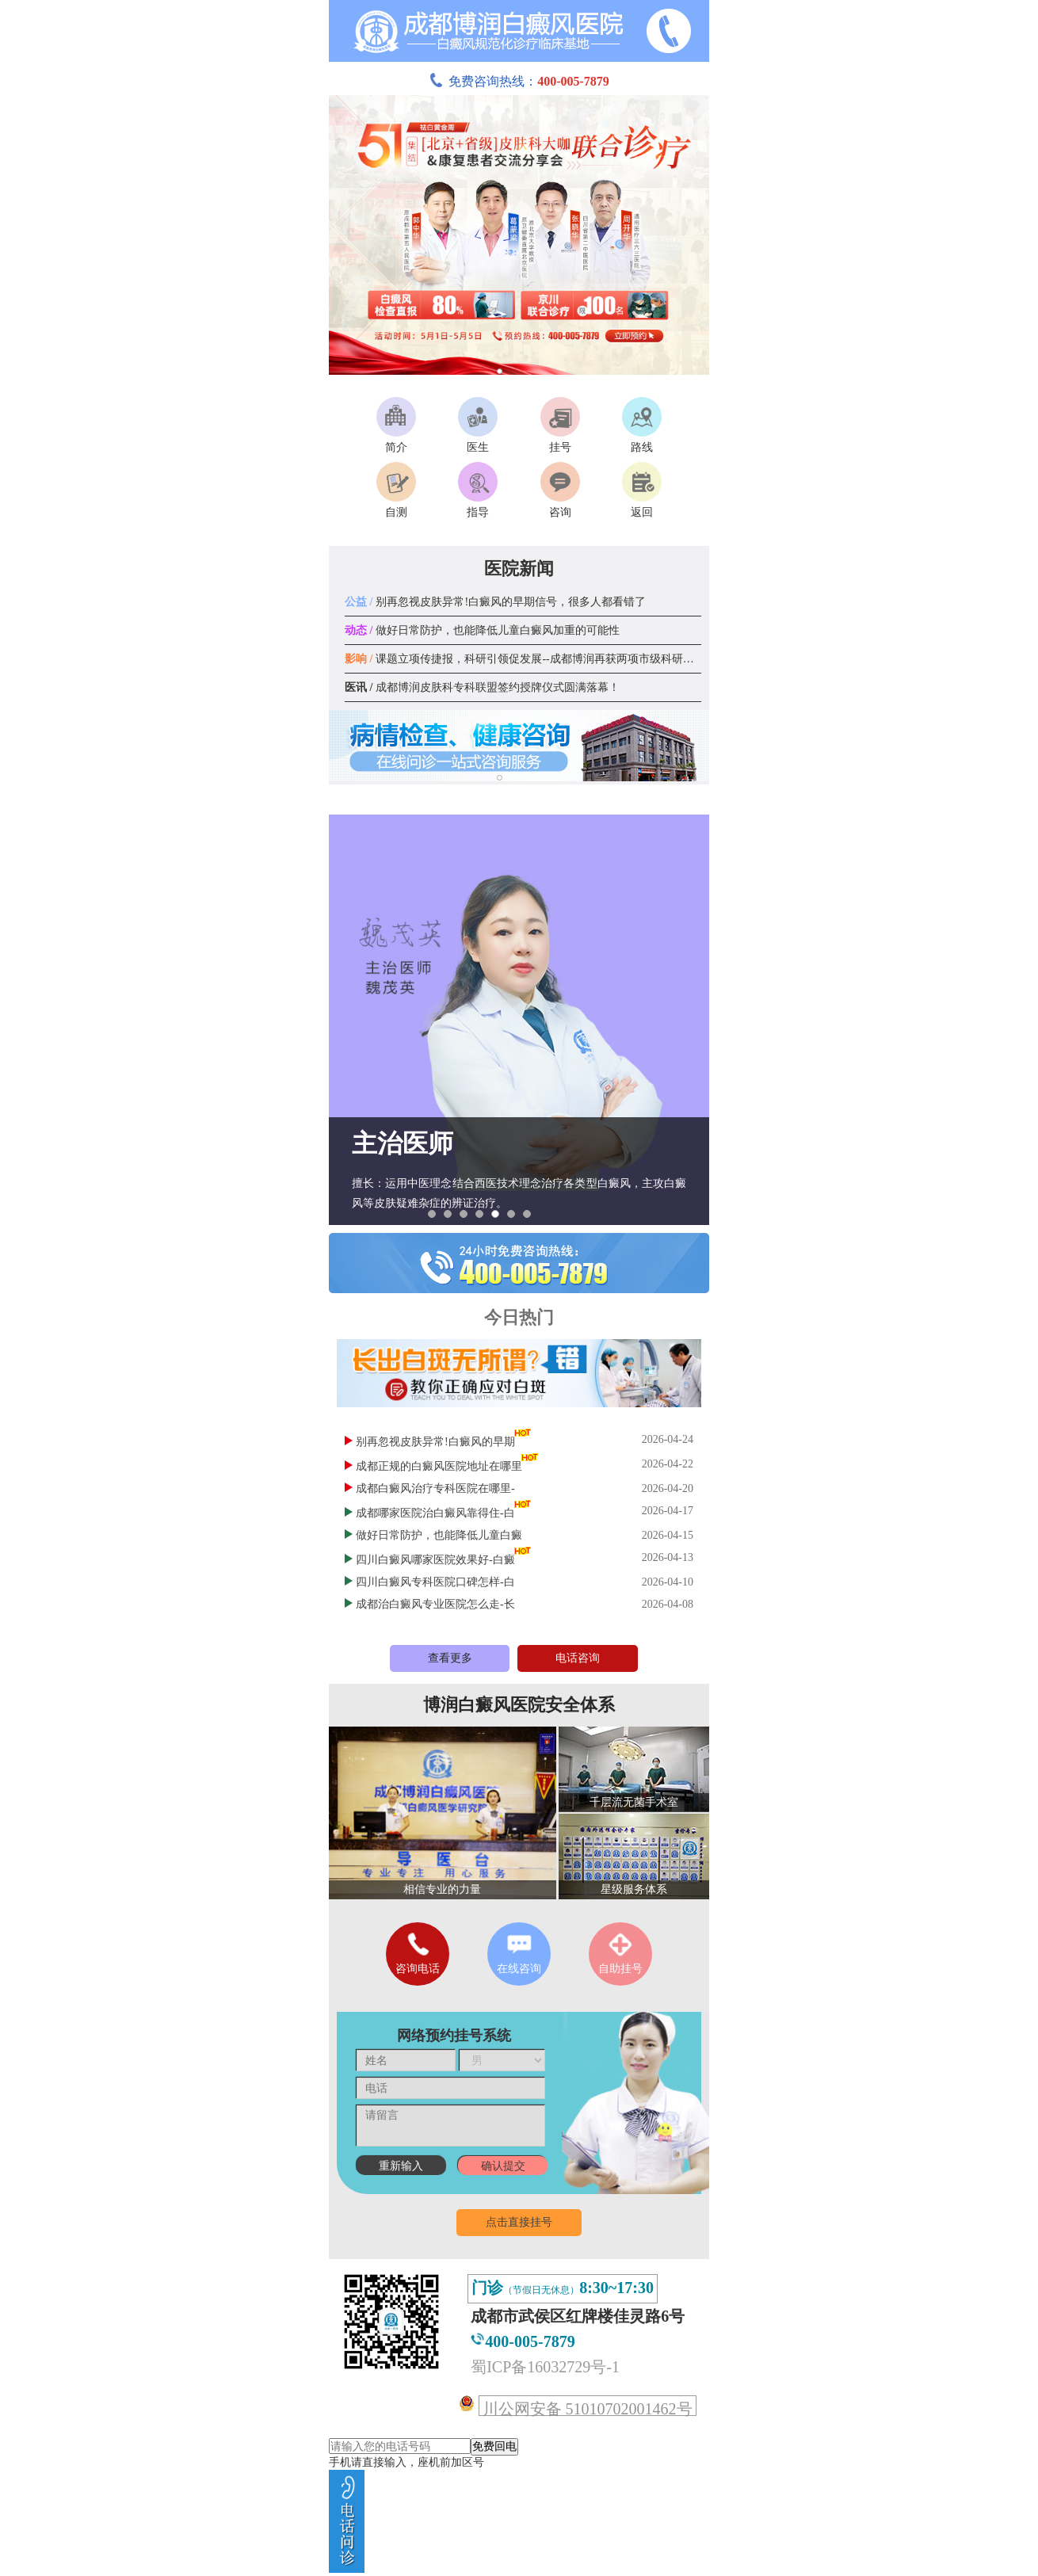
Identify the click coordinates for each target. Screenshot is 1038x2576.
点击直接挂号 (519, 2222)
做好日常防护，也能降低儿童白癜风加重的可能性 (482, 630)
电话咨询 (577, 1658)
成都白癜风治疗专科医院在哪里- (435, 1488)
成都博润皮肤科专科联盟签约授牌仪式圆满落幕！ (482, 687)
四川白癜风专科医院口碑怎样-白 (435, 1582)
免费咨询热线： (519, 81)
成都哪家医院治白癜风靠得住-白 (435, 1513)
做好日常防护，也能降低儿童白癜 (439, 1535)
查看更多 (450, 1658)
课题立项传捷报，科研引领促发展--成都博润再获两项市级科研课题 (525, 659)
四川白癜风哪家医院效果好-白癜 (435, 1560)
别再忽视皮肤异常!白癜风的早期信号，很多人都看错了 (495, 602)
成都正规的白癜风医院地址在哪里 (439, 1466)
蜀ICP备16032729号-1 (545, 2367)
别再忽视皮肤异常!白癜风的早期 (435, 1442)
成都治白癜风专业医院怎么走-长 (435, 1604)
